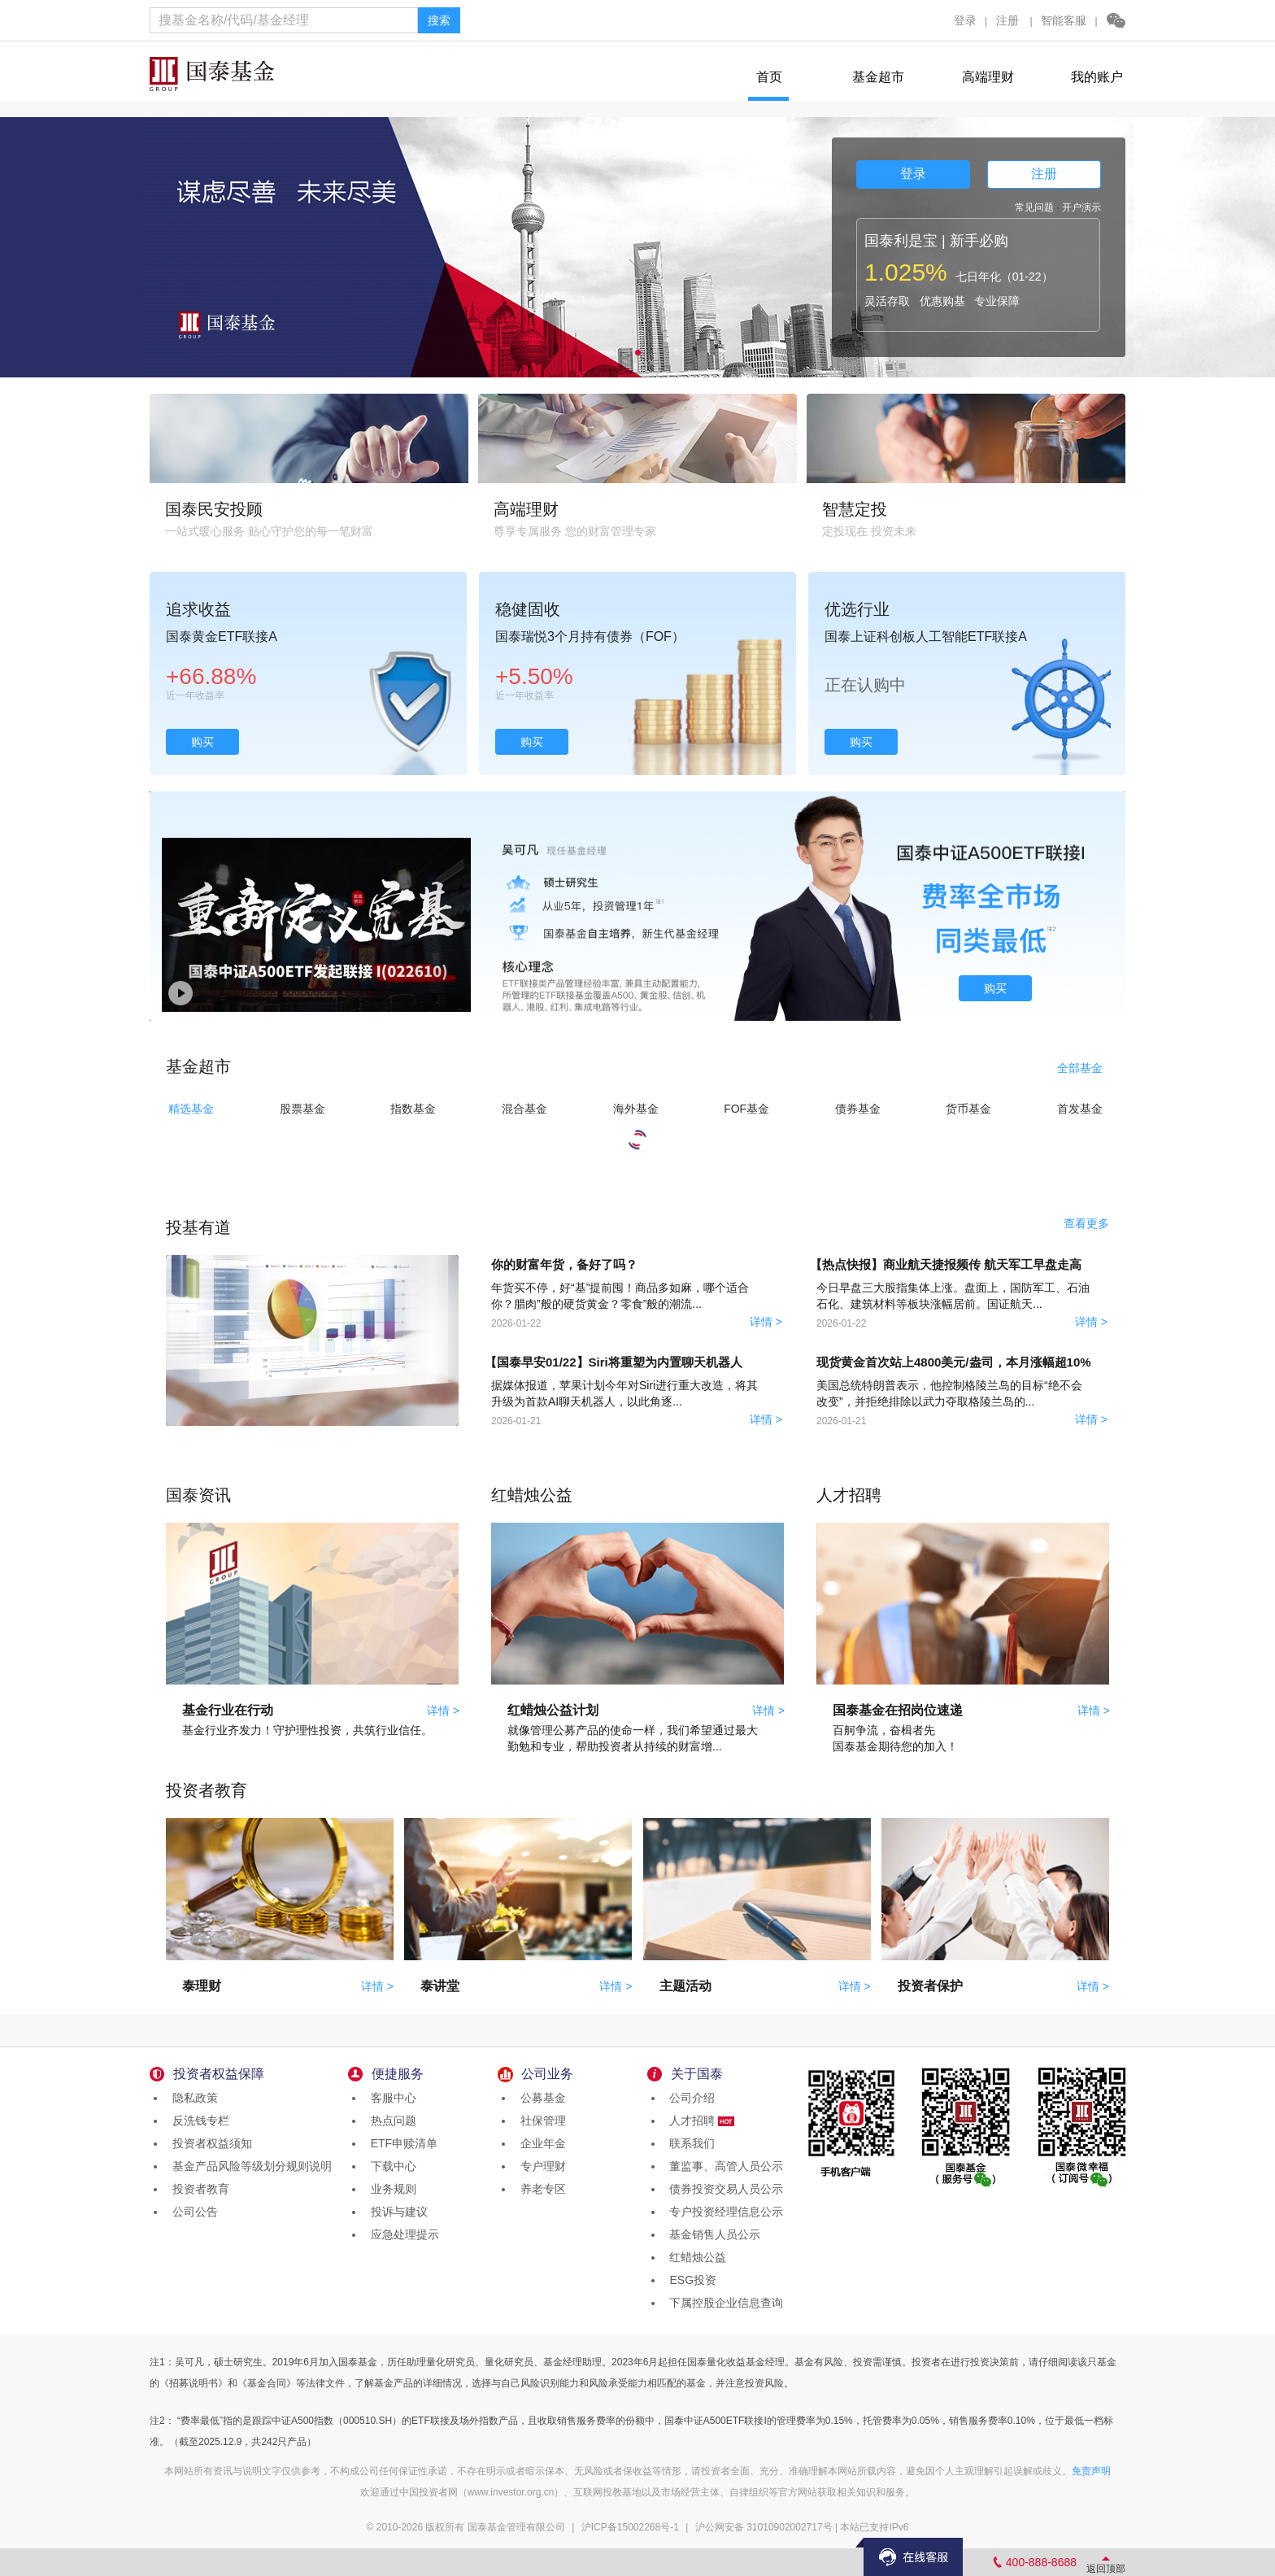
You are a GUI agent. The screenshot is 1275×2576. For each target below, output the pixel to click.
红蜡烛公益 (695, 2257)
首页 (769, 77)
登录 (965, 20)
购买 (202, 741)
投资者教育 (197, 2188)
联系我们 (690, 2143)
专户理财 (540, 2166)
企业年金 (540, 2143)
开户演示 (1081, 207)
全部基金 (1080, 1067)
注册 (1007, 20)
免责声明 (1091, 2471)
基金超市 (878, 77)
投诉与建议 (396, 2211)
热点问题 (390, 2120)
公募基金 (540, 2097)
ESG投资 (690, 2279)
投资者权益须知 (209, 2143)
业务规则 (390, 2188)
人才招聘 (699, 2120)
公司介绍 (690, 2097)
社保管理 (540, 2120)
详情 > (766, 1321)
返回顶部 (1105, 2568)
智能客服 (1063, 20)
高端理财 (988, 77)
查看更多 (1086, 1223)
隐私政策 (192, 2097)
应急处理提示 (401, 2234)
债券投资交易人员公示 (724, 2188)
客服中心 (390, 2097)
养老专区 (540, 2188)
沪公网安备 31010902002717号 (764, 2527)
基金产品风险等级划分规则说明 (249, 2166)
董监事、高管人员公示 (724, 2166)
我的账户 (1097, 77)
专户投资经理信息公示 (724, 2211)
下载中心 (390, 2166)
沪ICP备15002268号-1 (630, 2527)
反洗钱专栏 (197, 2120)
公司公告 (192, 2211)
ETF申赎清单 (400, 2143)
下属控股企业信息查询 (724, 2302)
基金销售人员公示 (712, 2234)
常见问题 (1034, 207)
